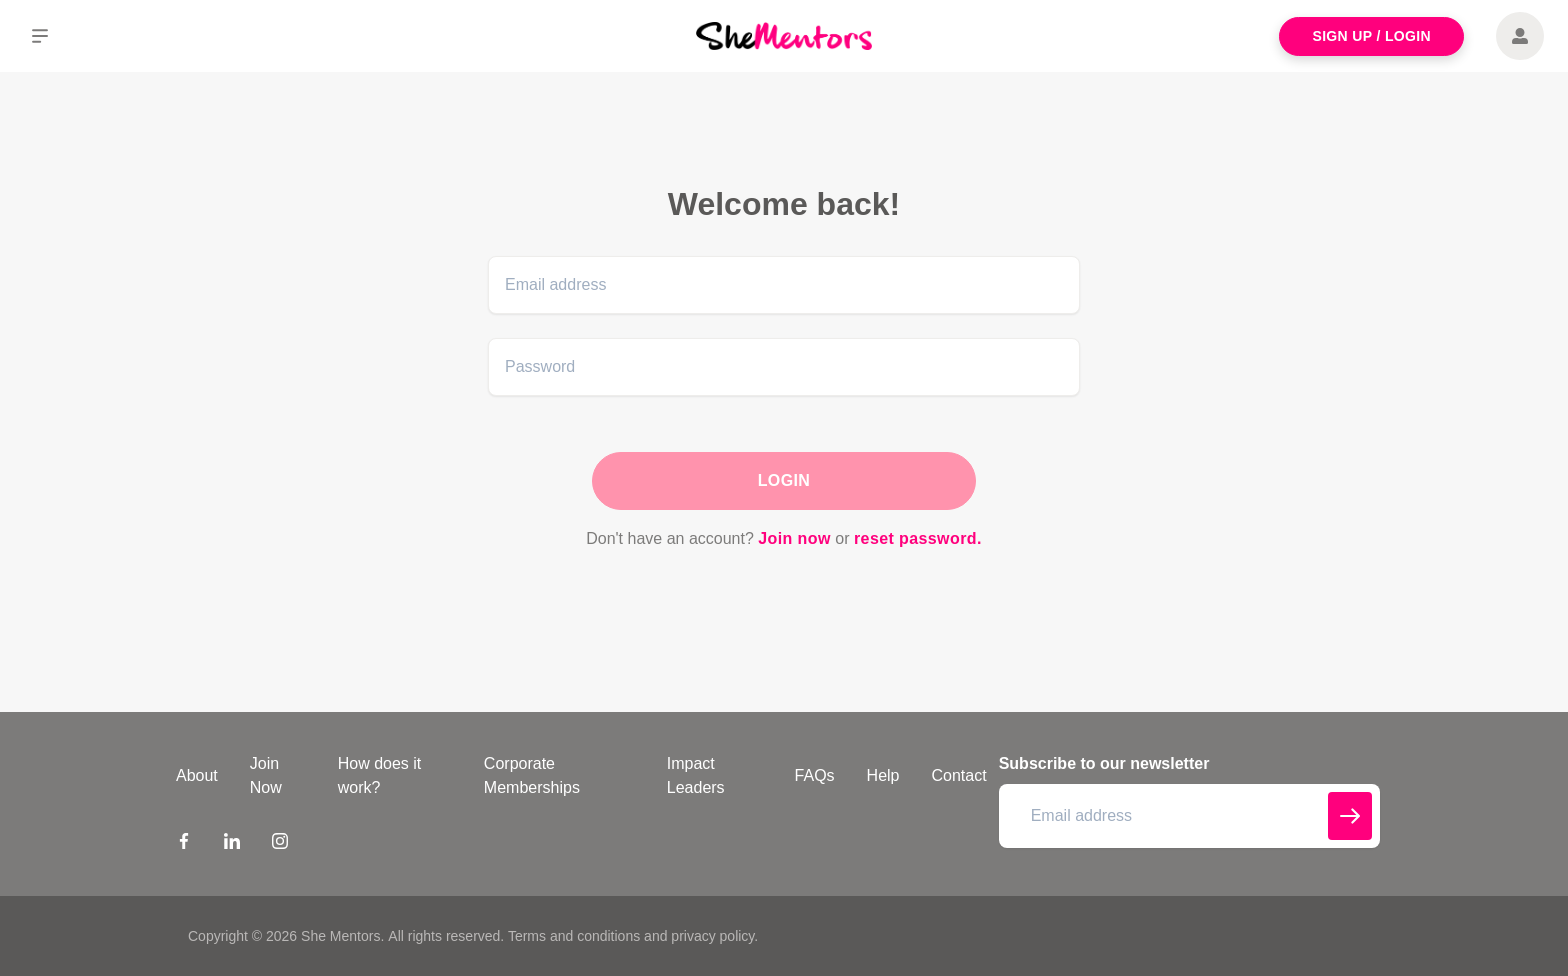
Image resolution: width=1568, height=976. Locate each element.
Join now (794, 538)
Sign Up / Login (1371, 36)
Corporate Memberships (532, 775)
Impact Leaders (696, 775)
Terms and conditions (574, 936)
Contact (959, 775)
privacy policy (712, 936)
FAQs (815, 775)
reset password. (918, 538)
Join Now (266, 775)
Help (883, 775)
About (197, 775)
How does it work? (380, 775)
